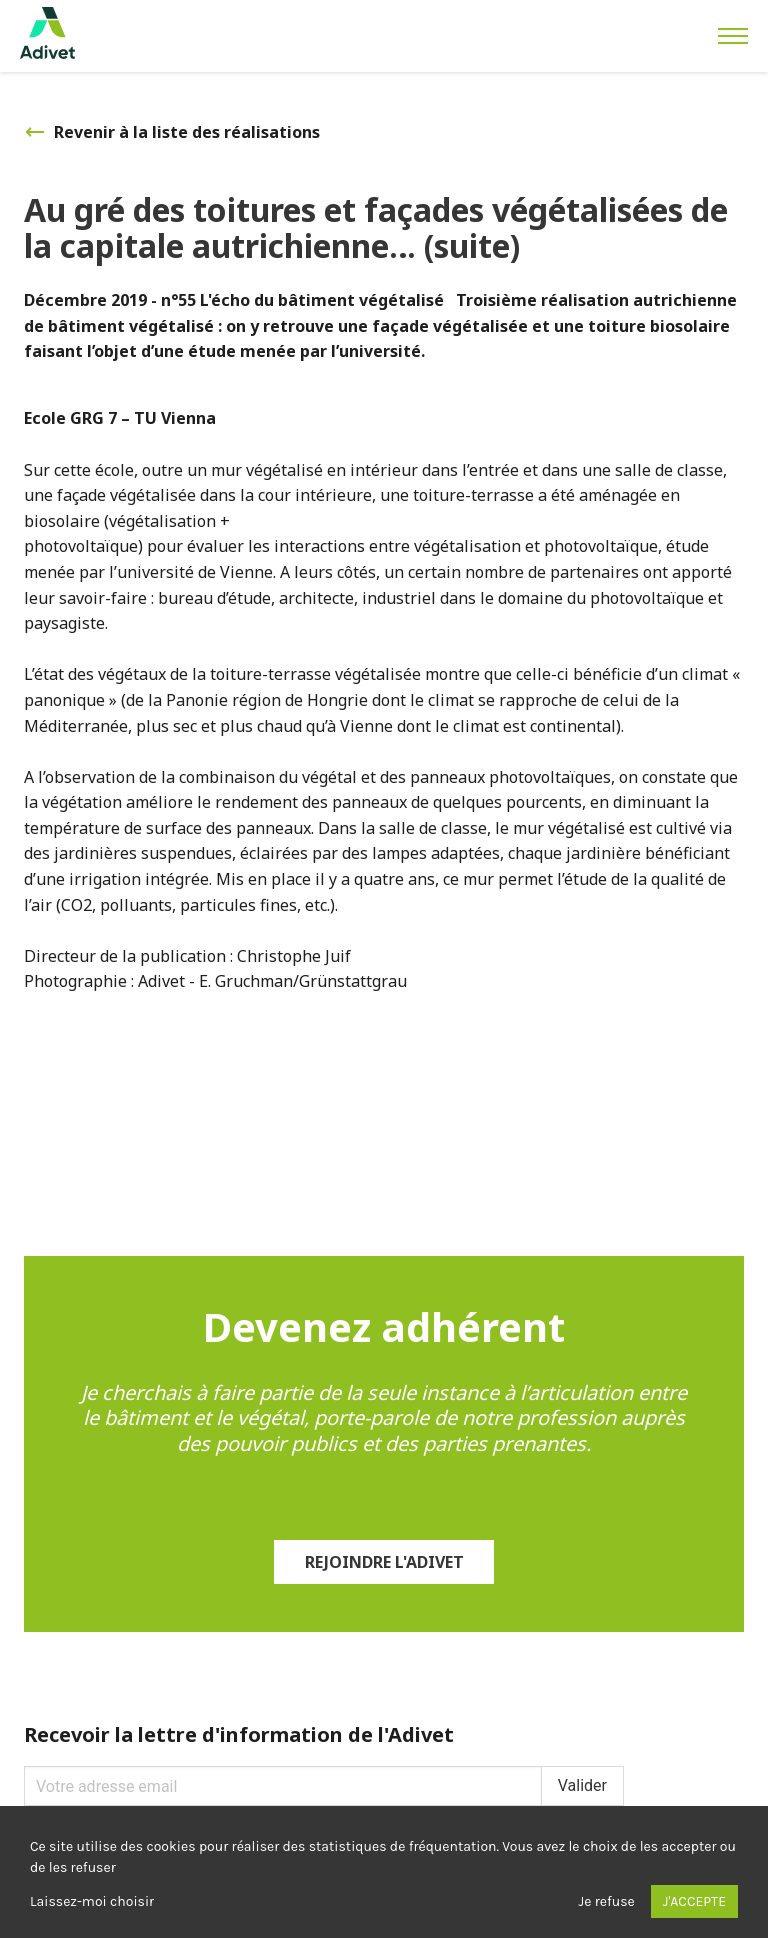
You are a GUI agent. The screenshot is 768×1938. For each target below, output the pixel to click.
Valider (582, 1785)
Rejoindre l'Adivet (384, 1562)
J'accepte (694, 1901)
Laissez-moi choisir (92, 1901)
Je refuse (607, 1901)
